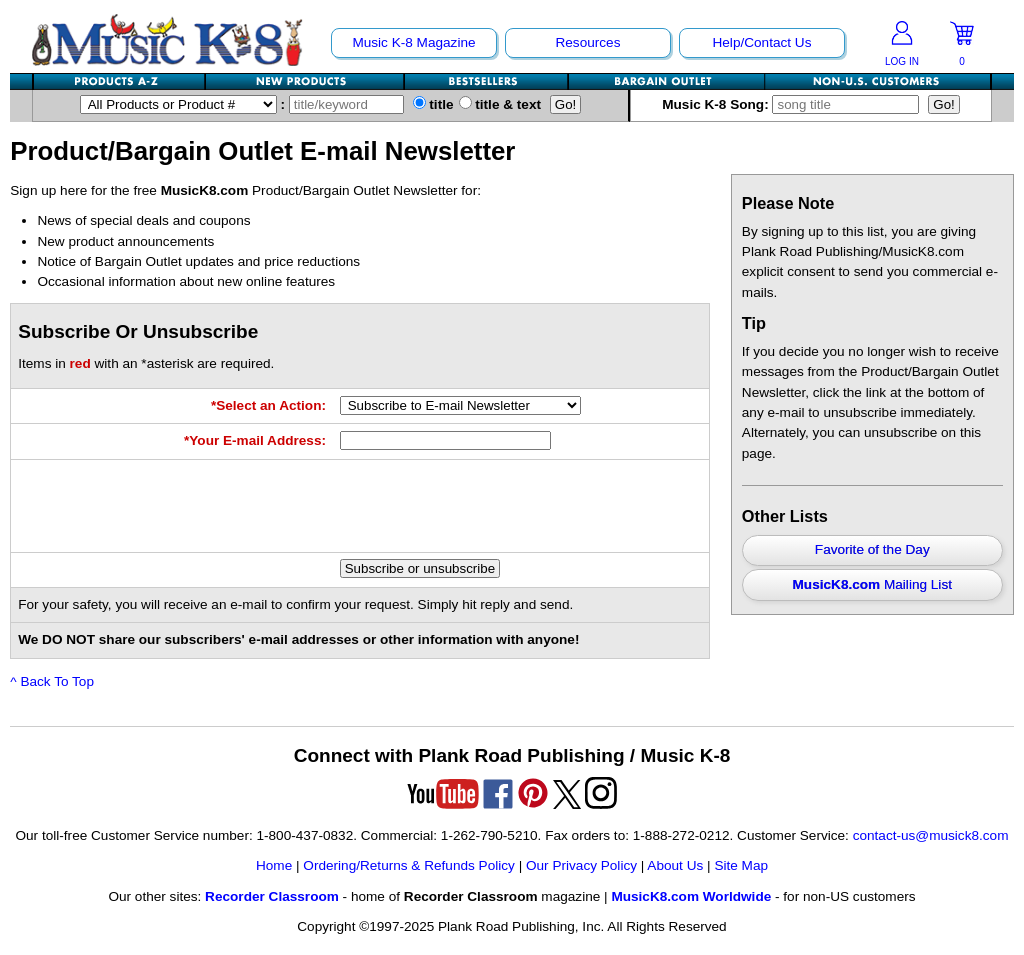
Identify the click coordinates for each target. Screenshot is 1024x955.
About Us (675, 865)
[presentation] (492, 506)
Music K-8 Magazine (413, 42)
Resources (587, 42)
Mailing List (872, 584)
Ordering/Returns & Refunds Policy (409, 865)
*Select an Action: (268, 405)
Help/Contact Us (761, 42)
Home (274, 865)
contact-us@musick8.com (931, 835)
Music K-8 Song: (795, 104)
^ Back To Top (52, 681)
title (433, 104)
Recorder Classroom (272, 896)
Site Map (741, 865)
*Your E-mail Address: (255, 440)
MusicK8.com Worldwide (691, 896)
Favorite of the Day (872, 549)
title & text (500, 104)
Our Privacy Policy (581, 865)
